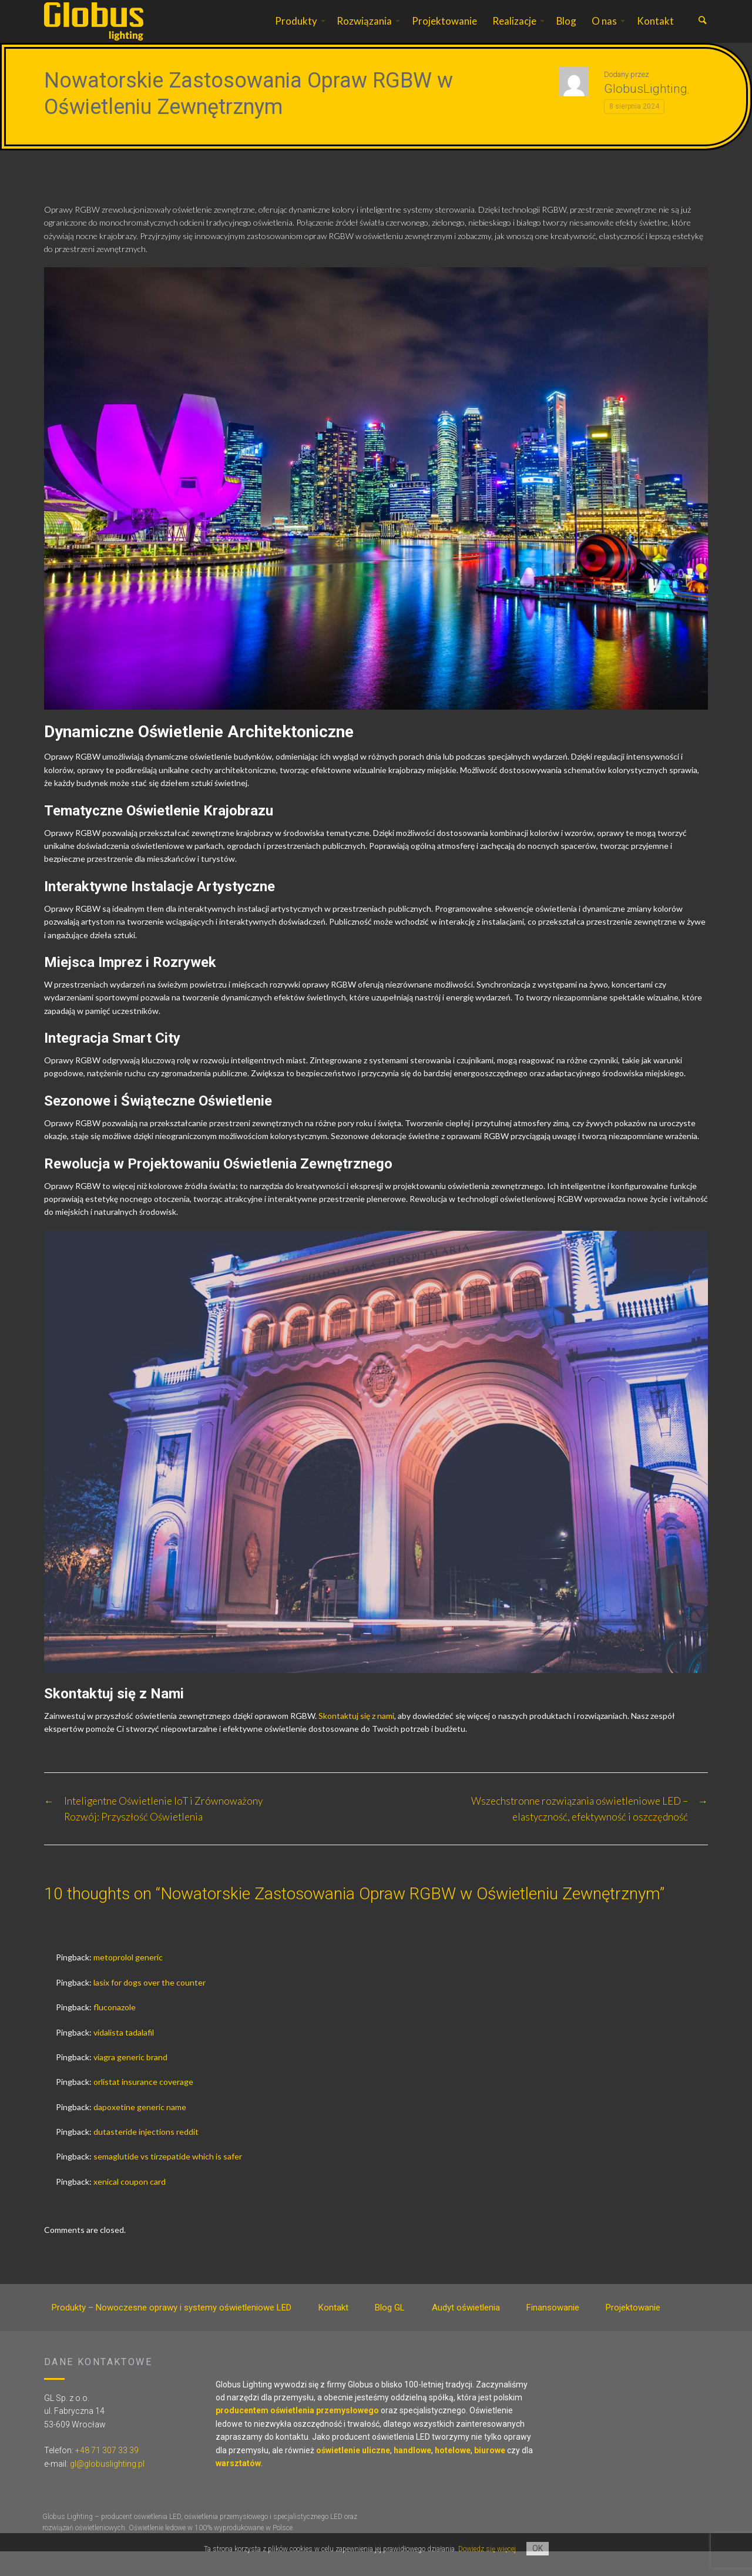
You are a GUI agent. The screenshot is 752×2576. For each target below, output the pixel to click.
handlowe (412, 2475)
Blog (566, 33)
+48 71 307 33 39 (107, 2475)
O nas (604, 33)
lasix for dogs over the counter (149, 2007)
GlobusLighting (645, 113)
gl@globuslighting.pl (107, 2488)
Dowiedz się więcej (487, 2549)
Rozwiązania (364, 33)
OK (537, 2548)
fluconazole (114, 2032)
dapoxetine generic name (139, 2132)
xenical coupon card (129, 2206)
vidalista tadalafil (123, 2057)
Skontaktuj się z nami (356, 1740)
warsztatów (238, 2488)
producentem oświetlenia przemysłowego (297, 2435)
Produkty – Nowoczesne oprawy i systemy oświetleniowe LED (171, 2332)
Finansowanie (552, 2332)
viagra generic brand (130, 2082)
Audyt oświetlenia (466, 2332)
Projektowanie (444, 33)
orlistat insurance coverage (143, 2106)
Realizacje (514, 33)
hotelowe (453, 2475)
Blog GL (390, 2332)
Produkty (296, 33)
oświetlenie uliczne (353, 2475)
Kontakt (655, 33)
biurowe (489, 2475)
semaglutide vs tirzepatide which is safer (167, 2181)
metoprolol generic (128, 1982)
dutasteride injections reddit (146, 2156)
